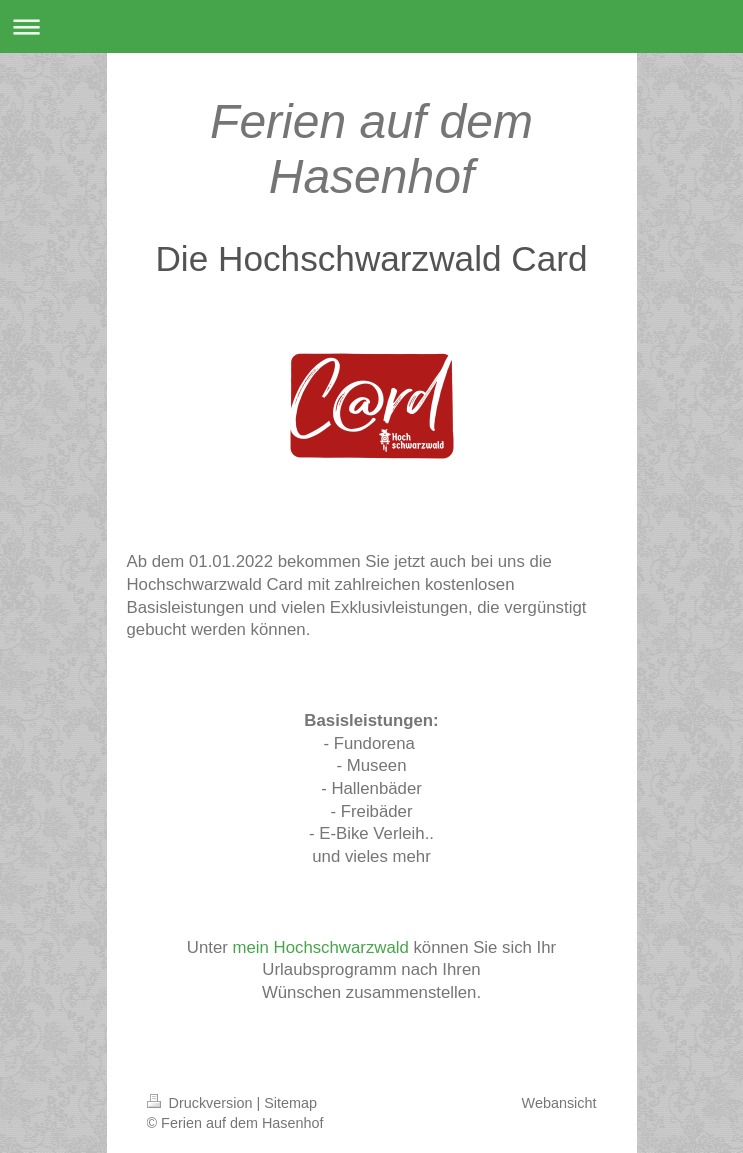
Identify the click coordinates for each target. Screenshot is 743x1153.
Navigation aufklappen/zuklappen (371, 26)
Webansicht (559, 1103)
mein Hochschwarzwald (321, 947)
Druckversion (202, 1103)
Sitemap (290, 1103)
